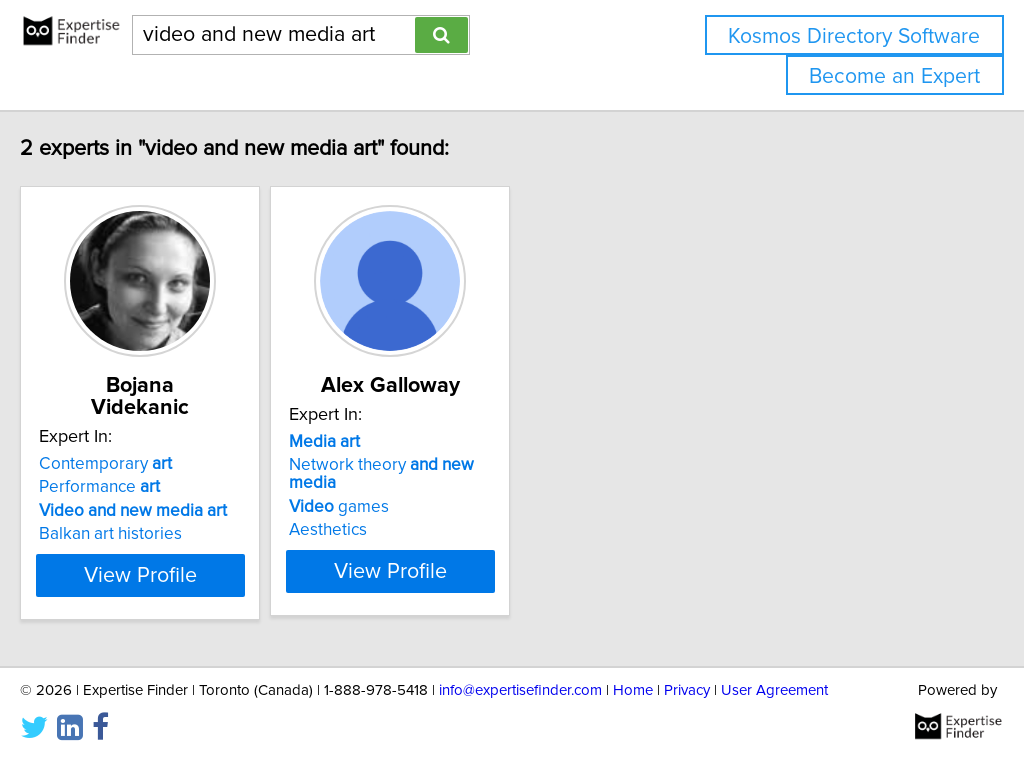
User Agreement (774, 690)
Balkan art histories (152, 512)
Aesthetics (420, 512)
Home (633, 690)
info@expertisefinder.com (520, 690)
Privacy (687, 690)
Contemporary (147, 442)
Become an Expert (894, 76)
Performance (141, 465)
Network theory (499, 465)
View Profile (207, 553)
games (431, 489)
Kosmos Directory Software (854, 36)
